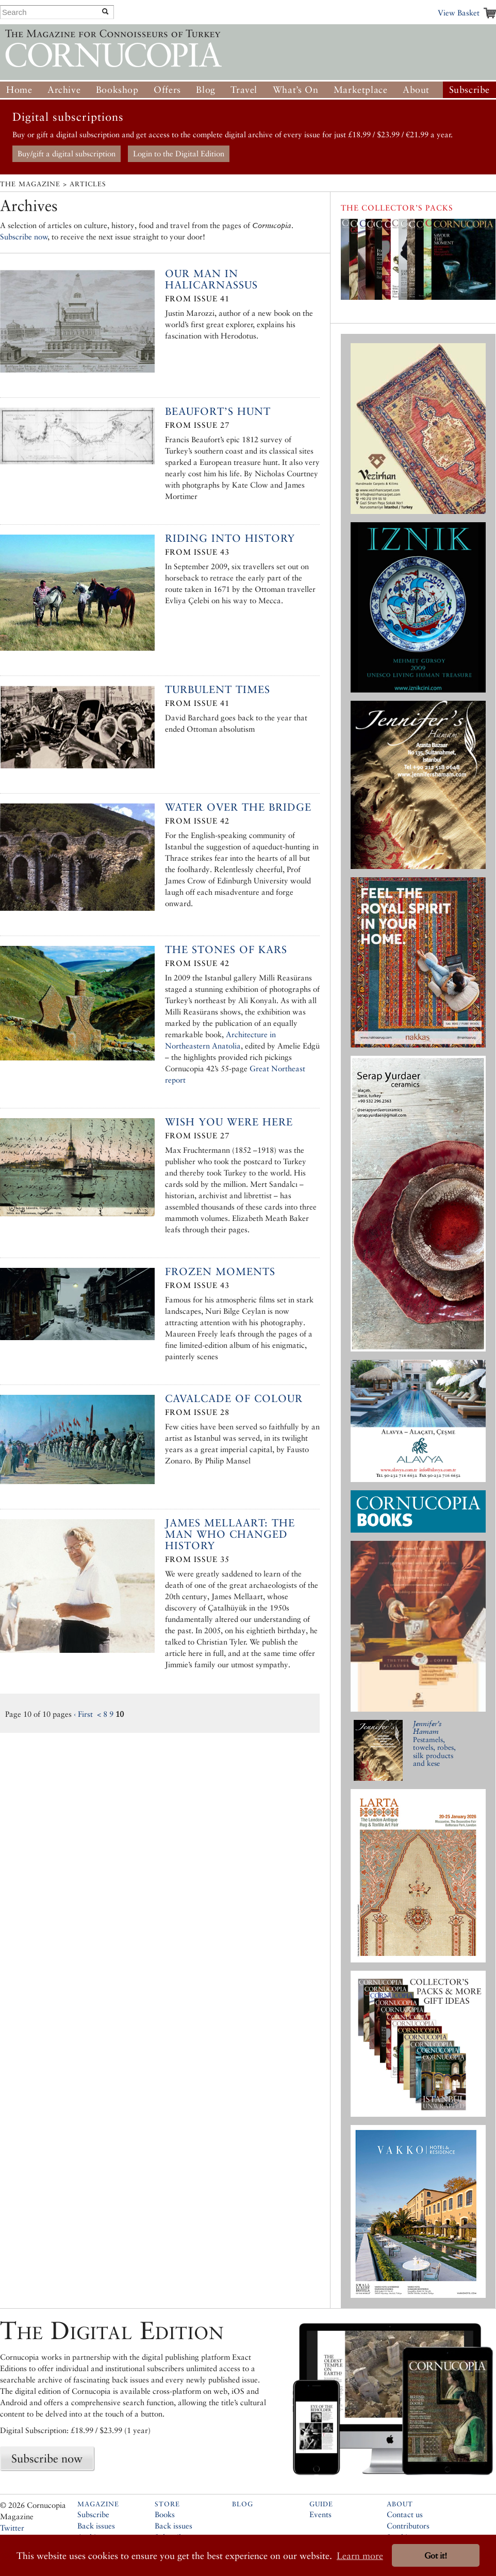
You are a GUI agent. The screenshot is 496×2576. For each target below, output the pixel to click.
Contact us (405, 2514)
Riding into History (230, 538)
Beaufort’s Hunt (218, 411)
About (416, 89)
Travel (243, 89)
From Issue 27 (197, 425)
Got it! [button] (435, 2556)
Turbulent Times (217, 689)
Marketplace (361, 89)
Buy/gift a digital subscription (66, 153)
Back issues (96, 2525)
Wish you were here (229, 1122)
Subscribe (469, 89)
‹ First (83, 1714)
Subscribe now (24, 236)
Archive (63, 89)
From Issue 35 (197, 1559)
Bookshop (117, 89)
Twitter (12, 2527)
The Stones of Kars (226, 949)
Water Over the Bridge (238, 807)
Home (19, 89)
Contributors (408, 2525)
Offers (167, 89)
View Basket (459, 12)
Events (320, 2514)
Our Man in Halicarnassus (211, 279)
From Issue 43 (197, 552)
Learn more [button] (360, 2555)
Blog (205, 89)
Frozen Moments (220, 1271)
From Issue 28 (197, 1412)
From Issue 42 (197, 820)
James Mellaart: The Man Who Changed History (230, 1534)
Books (165, 2514)
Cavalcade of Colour (234, 1398)
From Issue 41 (197, 298)
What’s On (295, 89)
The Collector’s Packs (397, 207)
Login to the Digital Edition (178, 153)
